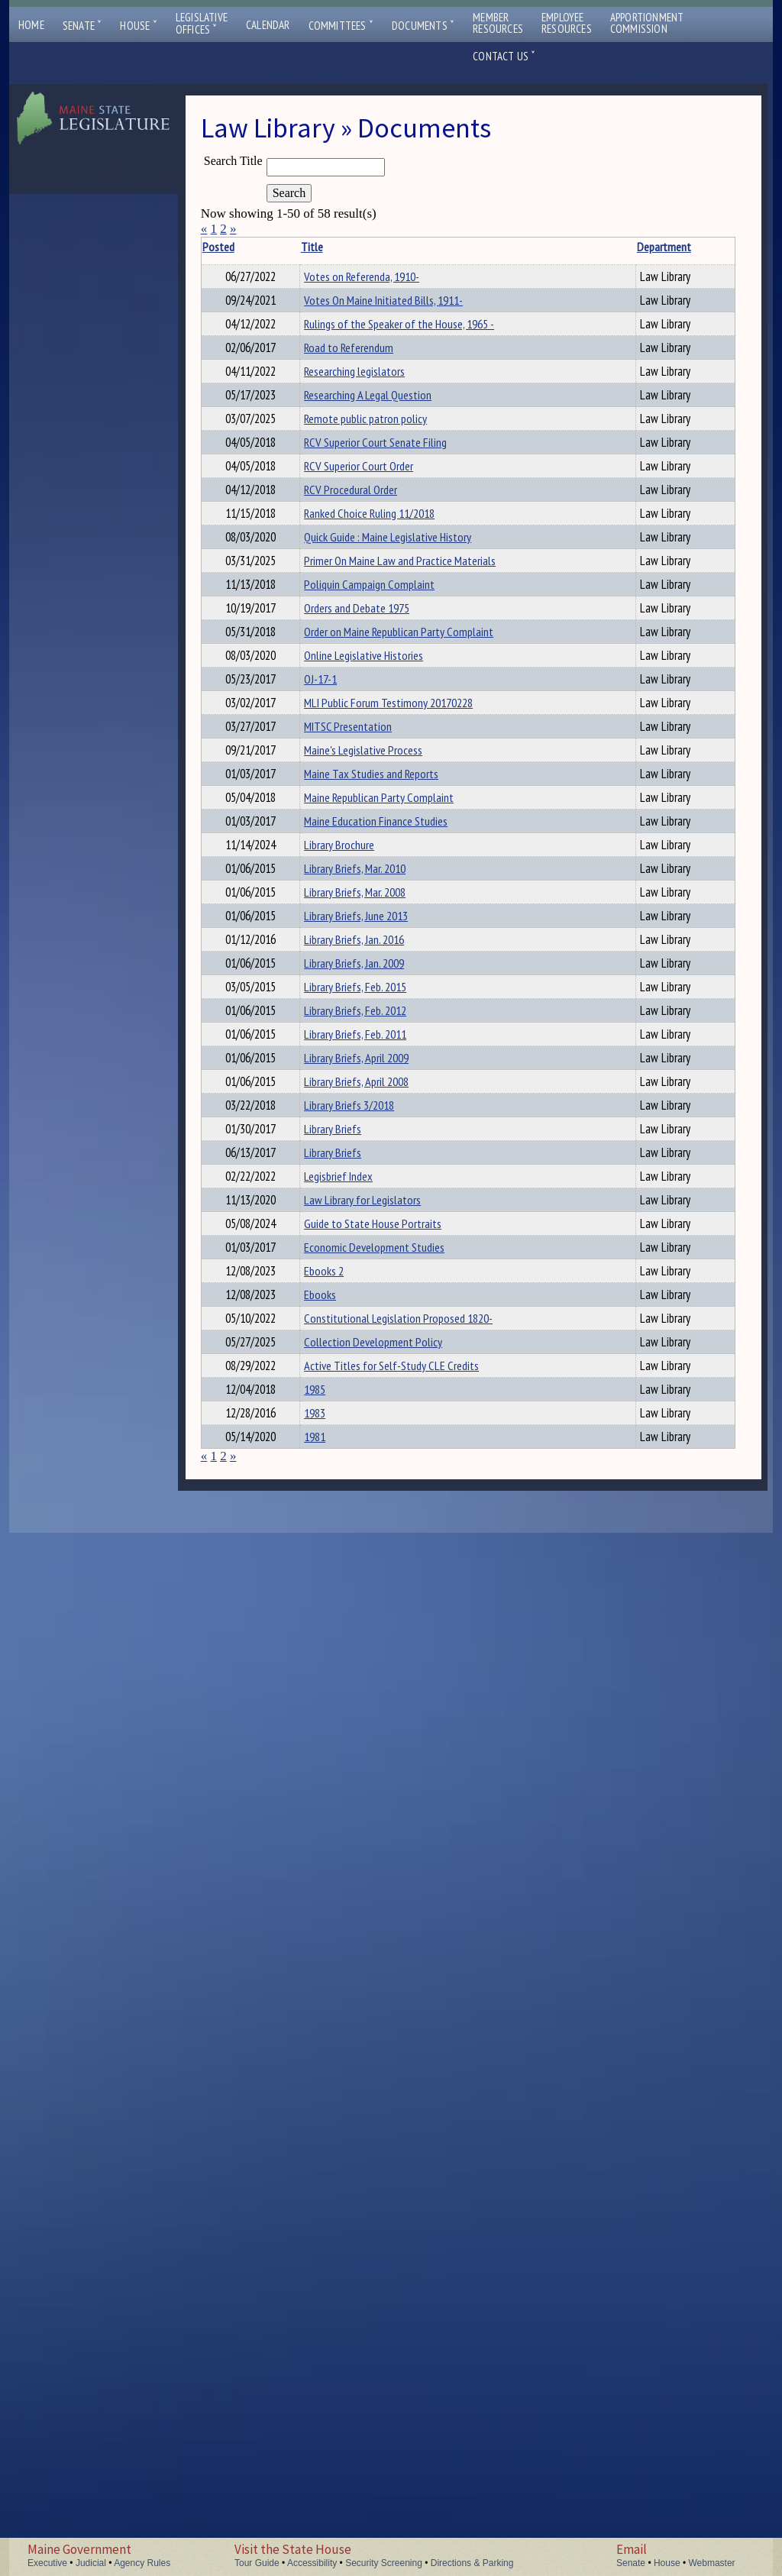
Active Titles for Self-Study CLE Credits (336, 2341)
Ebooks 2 (308, 2153)
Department (429, 246)
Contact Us (504, 56)
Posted (241, 246)
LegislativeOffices (202, 23)
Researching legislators (338, 456)
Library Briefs (316, 1910)
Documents (423, 25)
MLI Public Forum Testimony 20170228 (334, 1129)
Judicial (91, 2563)
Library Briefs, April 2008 (340, 1829)
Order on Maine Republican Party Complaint (324, 999)
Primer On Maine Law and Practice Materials (343, 825)
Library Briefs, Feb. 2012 (339, 1708)
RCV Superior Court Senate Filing (329, 595)
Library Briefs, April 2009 (340, 1789)
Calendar (268, 25)
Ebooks (304, 2194)
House (138, 25)
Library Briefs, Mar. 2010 (338, 1465)
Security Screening (383, 2563)
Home (31, 25)
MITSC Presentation (332, 1187)
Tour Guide (257, 2563)
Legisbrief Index (322, 1991)
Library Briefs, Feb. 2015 (339, 1668)
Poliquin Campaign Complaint (329, 910)
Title (295, 246)
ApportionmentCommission (647, 22)
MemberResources (498, 22)
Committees (341, 25)
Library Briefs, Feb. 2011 (339, 1748)
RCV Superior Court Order (342, 637)
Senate (82, 25)
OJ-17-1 (304, 1080)
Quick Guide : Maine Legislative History (330, 785)
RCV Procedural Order (334, 677)
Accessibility (312, 2563)
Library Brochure (323, 1425)
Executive (47, 2563)
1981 (298, 2463)
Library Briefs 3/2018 (333, 1870)
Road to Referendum (332, 416)
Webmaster (711, 2563)
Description (485, 246)
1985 (298, 2382)
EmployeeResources (566, 22)
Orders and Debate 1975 (340, 942)
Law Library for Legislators (321, 2040)
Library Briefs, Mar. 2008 (338, 1506)
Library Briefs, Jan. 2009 (338, 1627)
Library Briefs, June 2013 (340, 1546)
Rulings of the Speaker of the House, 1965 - (337, 375)
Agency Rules (142, 2563)
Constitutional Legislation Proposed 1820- (334, 2251)
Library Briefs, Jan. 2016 (338, 1587)
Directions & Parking (472, 2563)
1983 (298, 2422)
